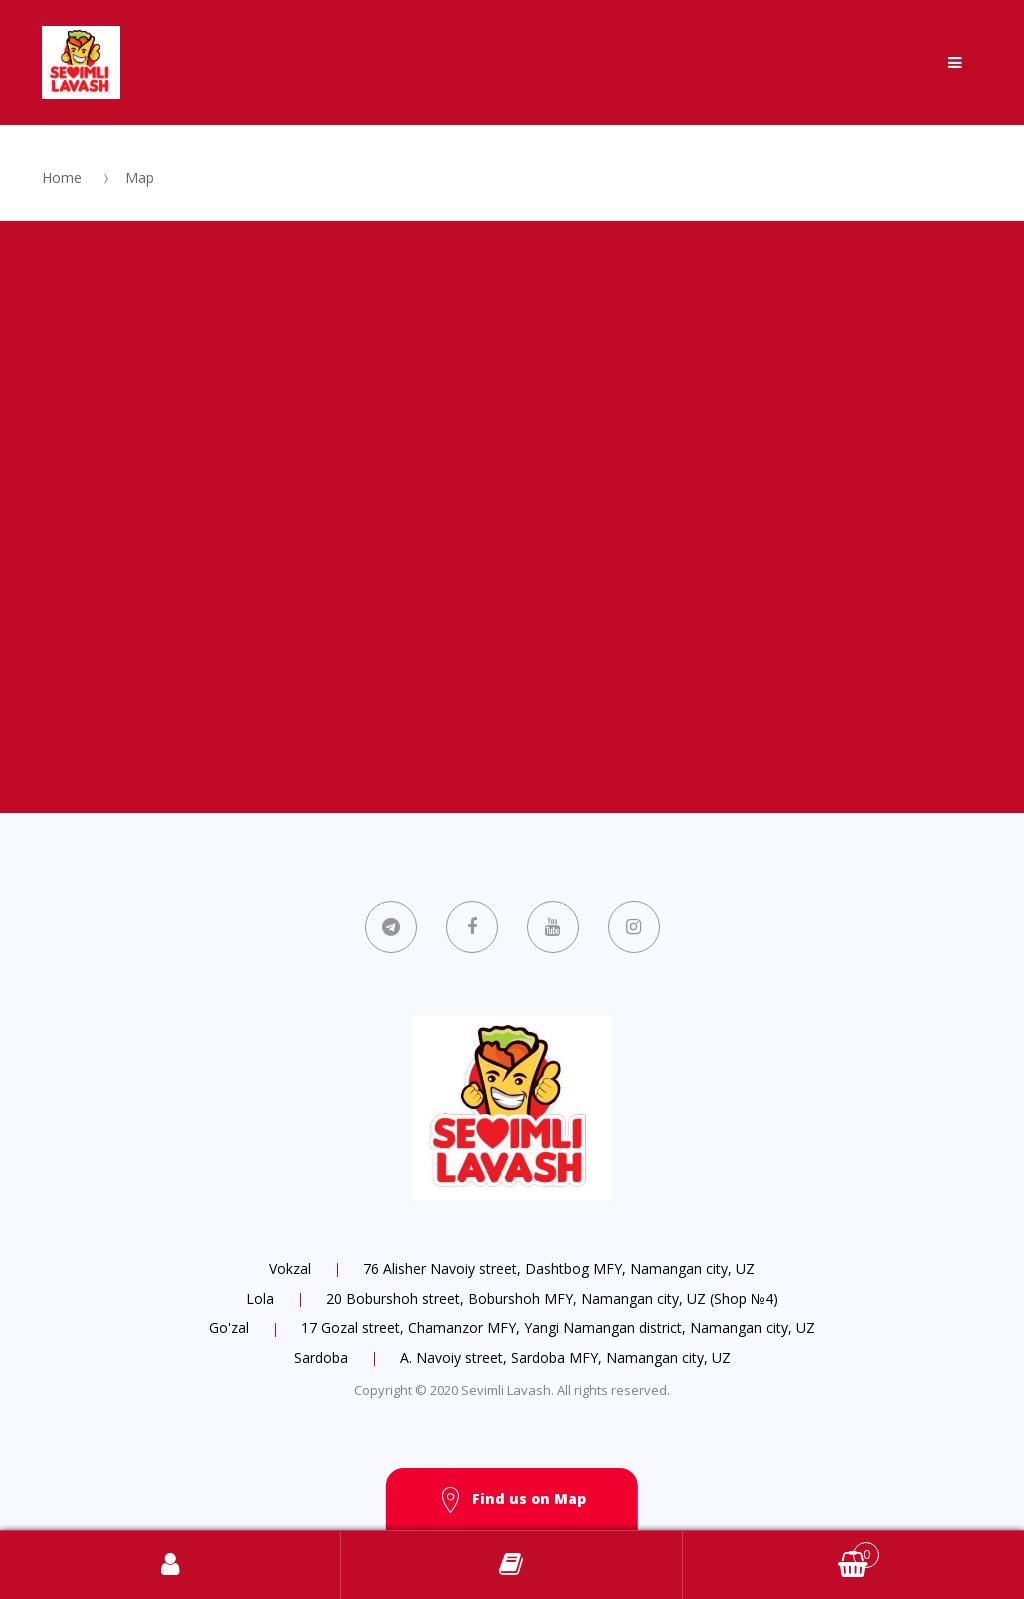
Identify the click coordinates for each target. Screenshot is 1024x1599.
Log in (170, 1565)
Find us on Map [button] (512, 1500)
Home (62, 177)
